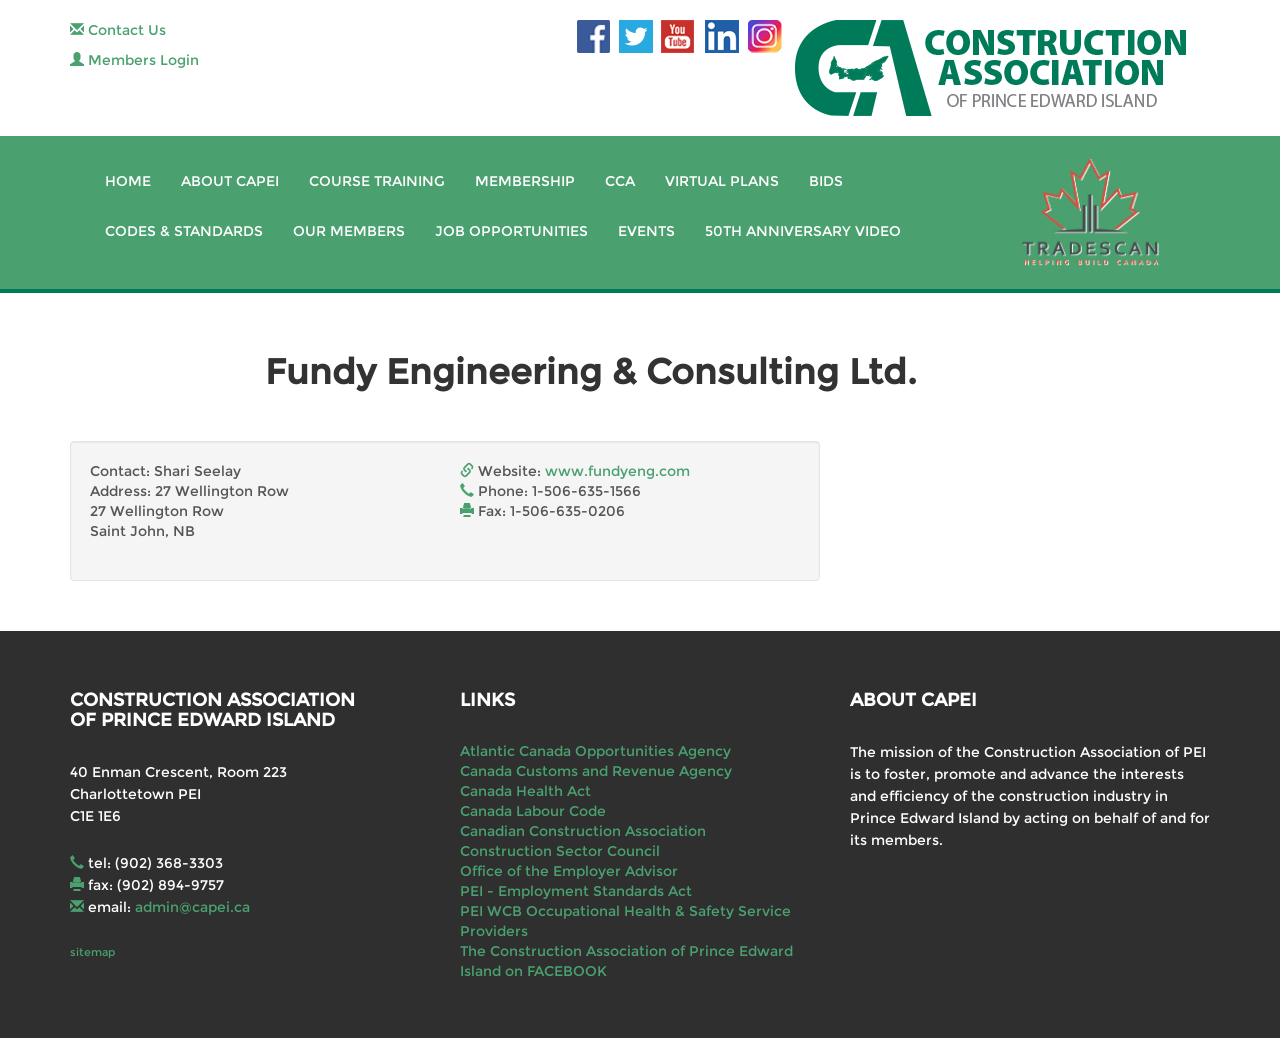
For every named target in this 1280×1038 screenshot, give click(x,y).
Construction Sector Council (560, 851)
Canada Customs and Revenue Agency (596, 771)
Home (128, 181)
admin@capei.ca (192, 907)
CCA (620, 181)
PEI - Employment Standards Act (576, 891)
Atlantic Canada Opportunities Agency (595, 751)
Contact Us (118, 30)
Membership (525, 181)
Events (646, 231)
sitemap (92, 952)
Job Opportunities (511, 231)
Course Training (377, 181)
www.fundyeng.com (617, 471)
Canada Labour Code (533, 811)
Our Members (349, 231)
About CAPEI (230, 181)
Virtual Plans (722, 181)
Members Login (134, 60)
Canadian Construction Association (583, 831)
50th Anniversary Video (803, 231)
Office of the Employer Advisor (569, 871)
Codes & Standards (184, 231)
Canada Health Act (525, 791)
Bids (826, 181)
